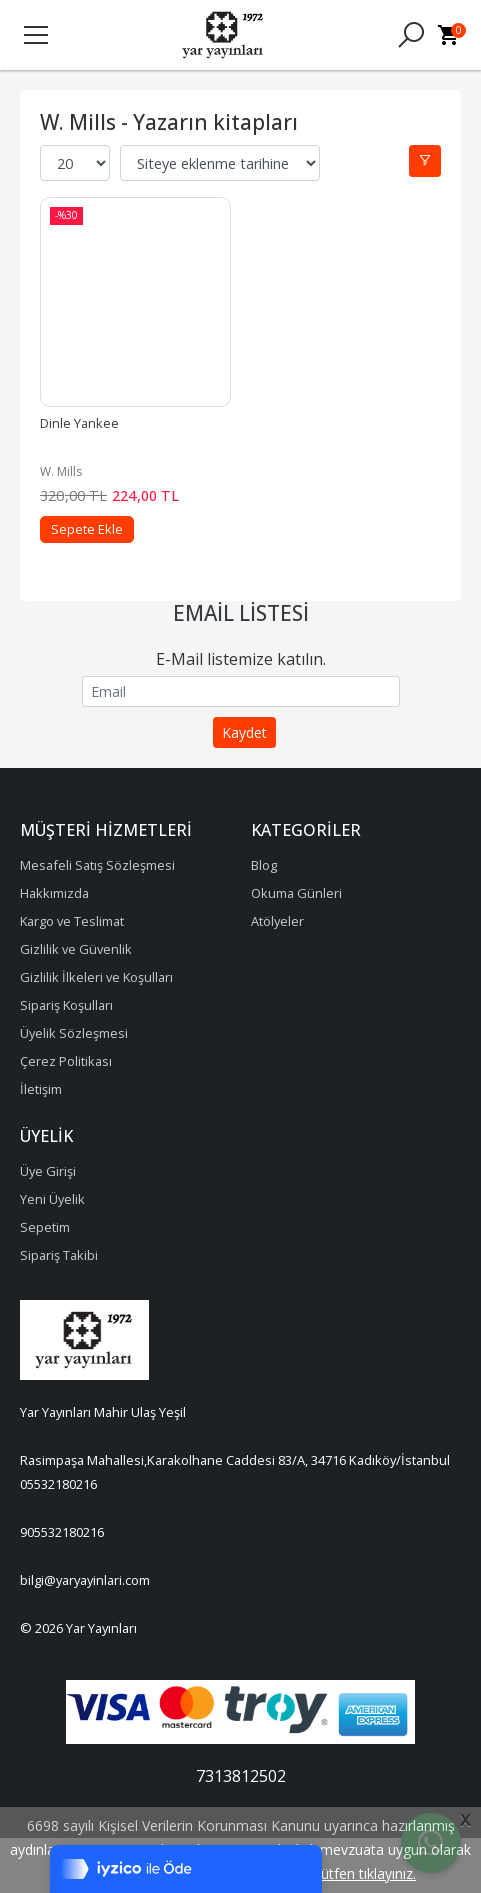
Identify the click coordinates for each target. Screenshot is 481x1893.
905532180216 (62, 1532)
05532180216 (58, 1484)
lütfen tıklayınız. (367, 1873)
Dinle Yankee (79, 423)
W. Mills (61, 471)
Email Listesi (241, 613)
